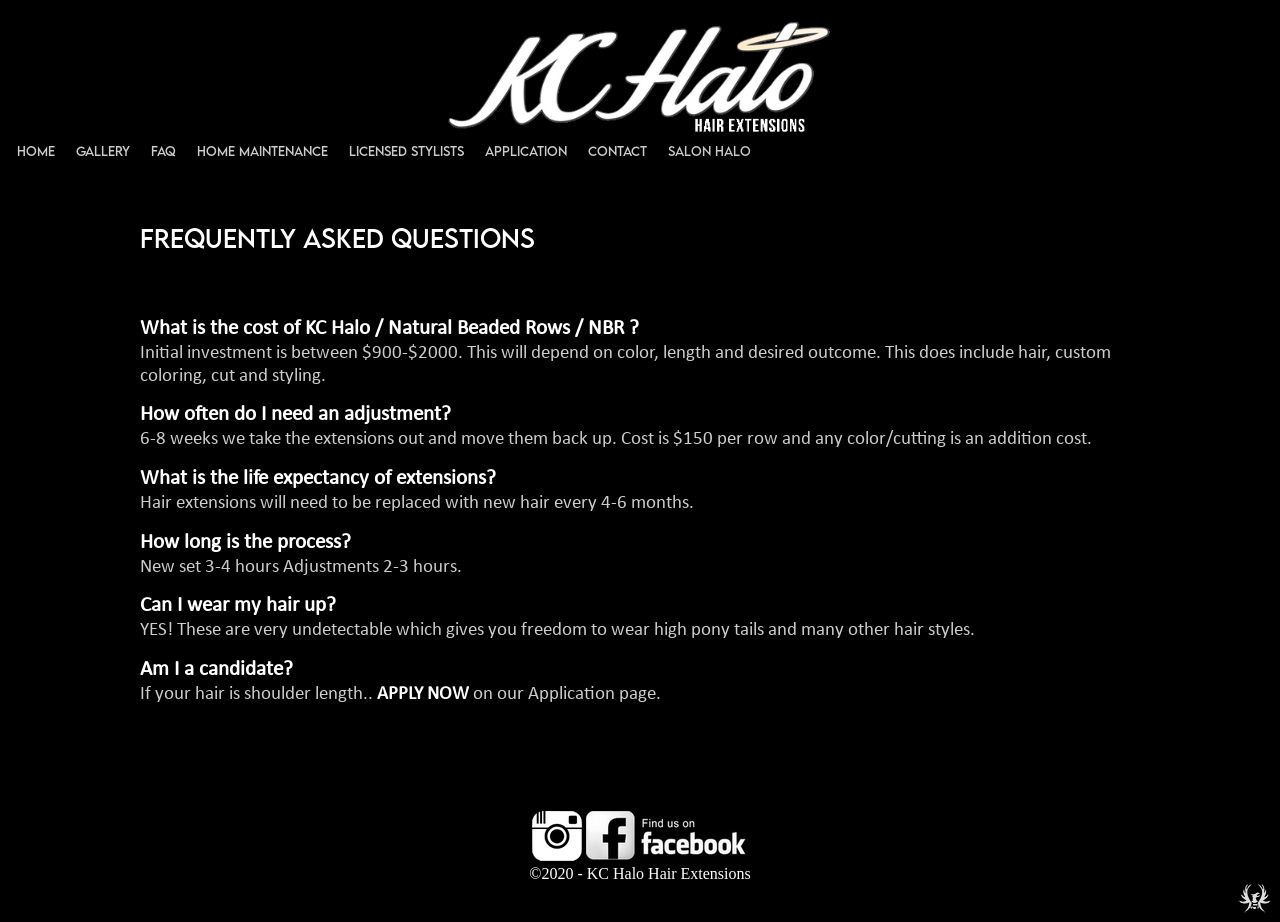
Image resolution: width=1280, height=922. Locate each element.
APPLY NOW (423, 694)
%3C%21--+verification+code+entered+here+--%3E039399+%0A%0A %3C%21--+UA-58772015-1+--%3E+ (640, 461)
